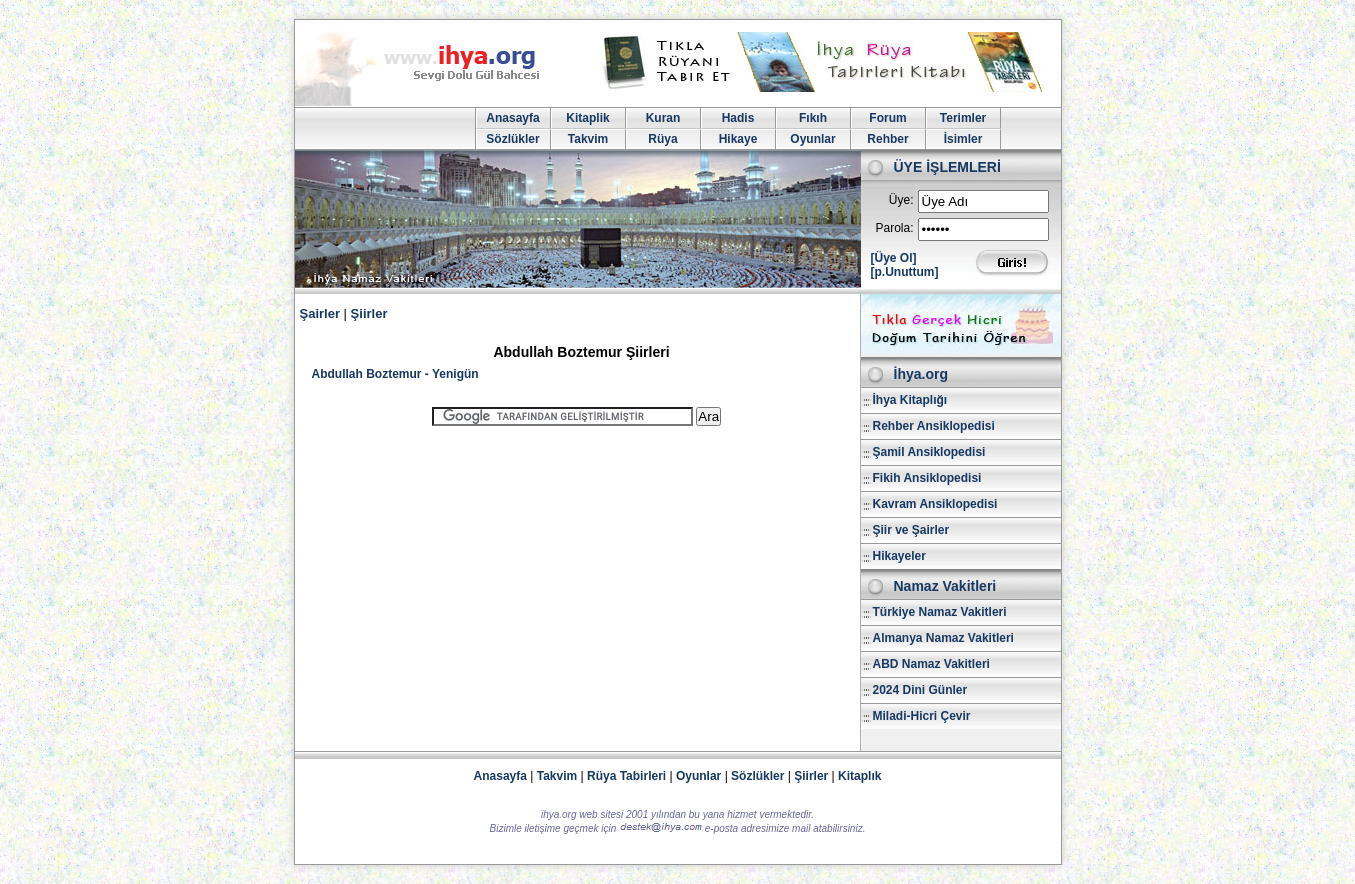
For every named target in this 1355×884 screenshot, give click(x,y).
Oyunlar (812, 139)
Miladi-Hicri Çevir (922, 716)
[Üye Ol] (894, 258)
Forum (887, 118)
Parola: (894, 228)
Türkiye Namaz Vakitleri (940, 612)
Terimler (963, 118)
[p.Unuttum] (905, 272)
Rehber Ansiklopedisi (934, 426)
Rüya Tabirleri (626, 776)
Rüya (662, 139)
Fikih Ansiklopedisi (927, 478)
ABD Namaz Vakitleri (931, 664)
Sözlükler (512, 139)
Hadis (738, 118)
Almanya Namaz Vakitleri (943, 638)
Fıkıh (813, 118)
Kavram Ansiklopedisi (935, 504)
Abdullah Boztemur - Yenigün (395, 374)
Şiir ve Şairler (911, 530)
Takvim (588, 139)
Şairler (320, 313)
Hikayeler (899, 556)
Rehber (887, 139)
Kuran (663, 118)
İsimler (963, 139)
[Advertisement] (577, 580)
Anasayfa (512, 118)
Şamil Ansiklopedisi (929, 452)
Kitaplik (587, 118)
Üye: (901, 200)
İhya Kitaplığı (910, 400)
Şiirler (369, 313)
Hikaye (738, 139)
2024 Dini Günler (920, 690)
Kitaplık (859, 776)
